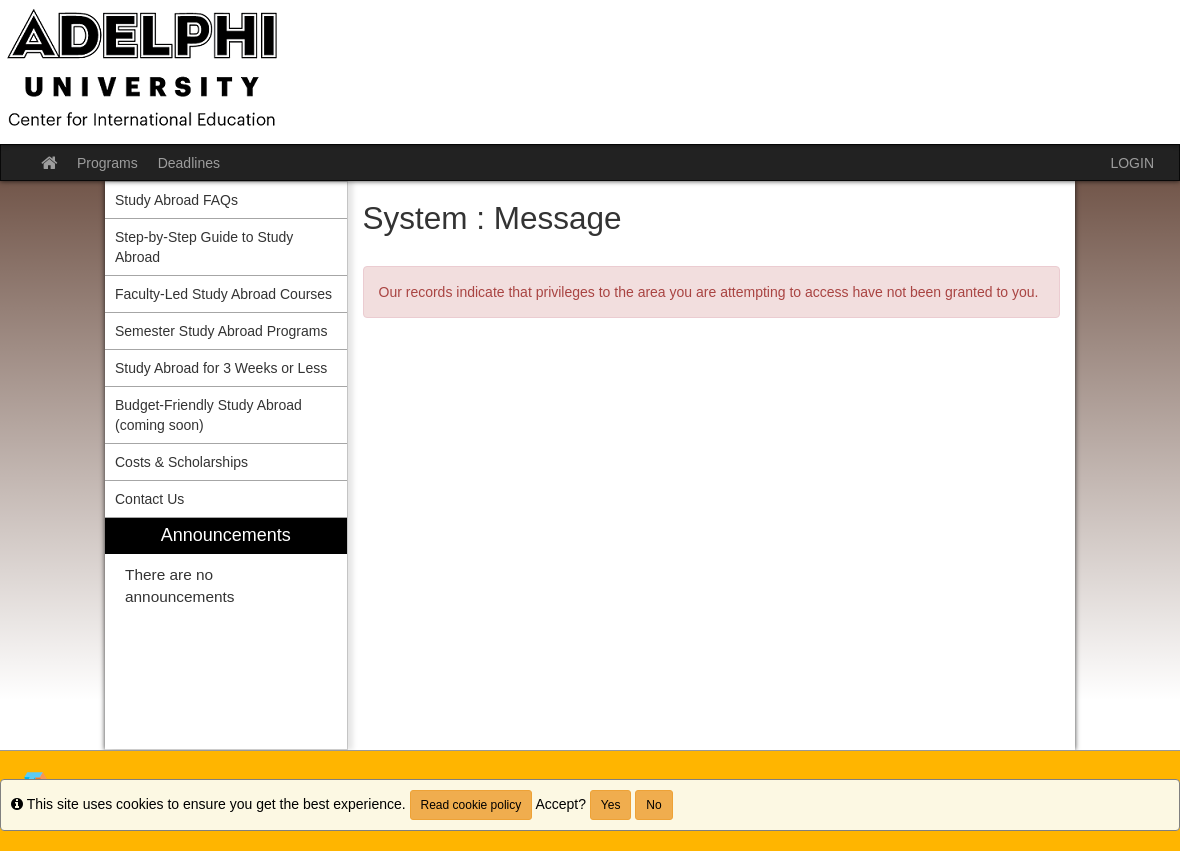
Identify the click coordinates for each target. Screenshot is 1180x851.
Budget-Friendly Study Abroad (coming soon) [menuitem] (208, 415)
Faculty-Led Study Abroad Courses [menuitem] (223, 294)
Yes (611, 805)
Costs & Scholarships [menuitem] (181, 462)
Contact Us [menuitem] (149, 499)
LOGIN (1132, 163)
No (653, 805)
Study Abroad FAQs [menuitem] (176, 200)
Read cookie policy (471, 805)
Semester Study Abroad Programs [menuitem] (221, 331)
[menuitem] (226, 633)
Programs (107, 163)
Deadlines (189, 163)
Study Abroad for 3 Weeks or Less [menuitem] (221, 368)
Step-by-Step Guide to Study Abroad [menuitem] (204, 247)
